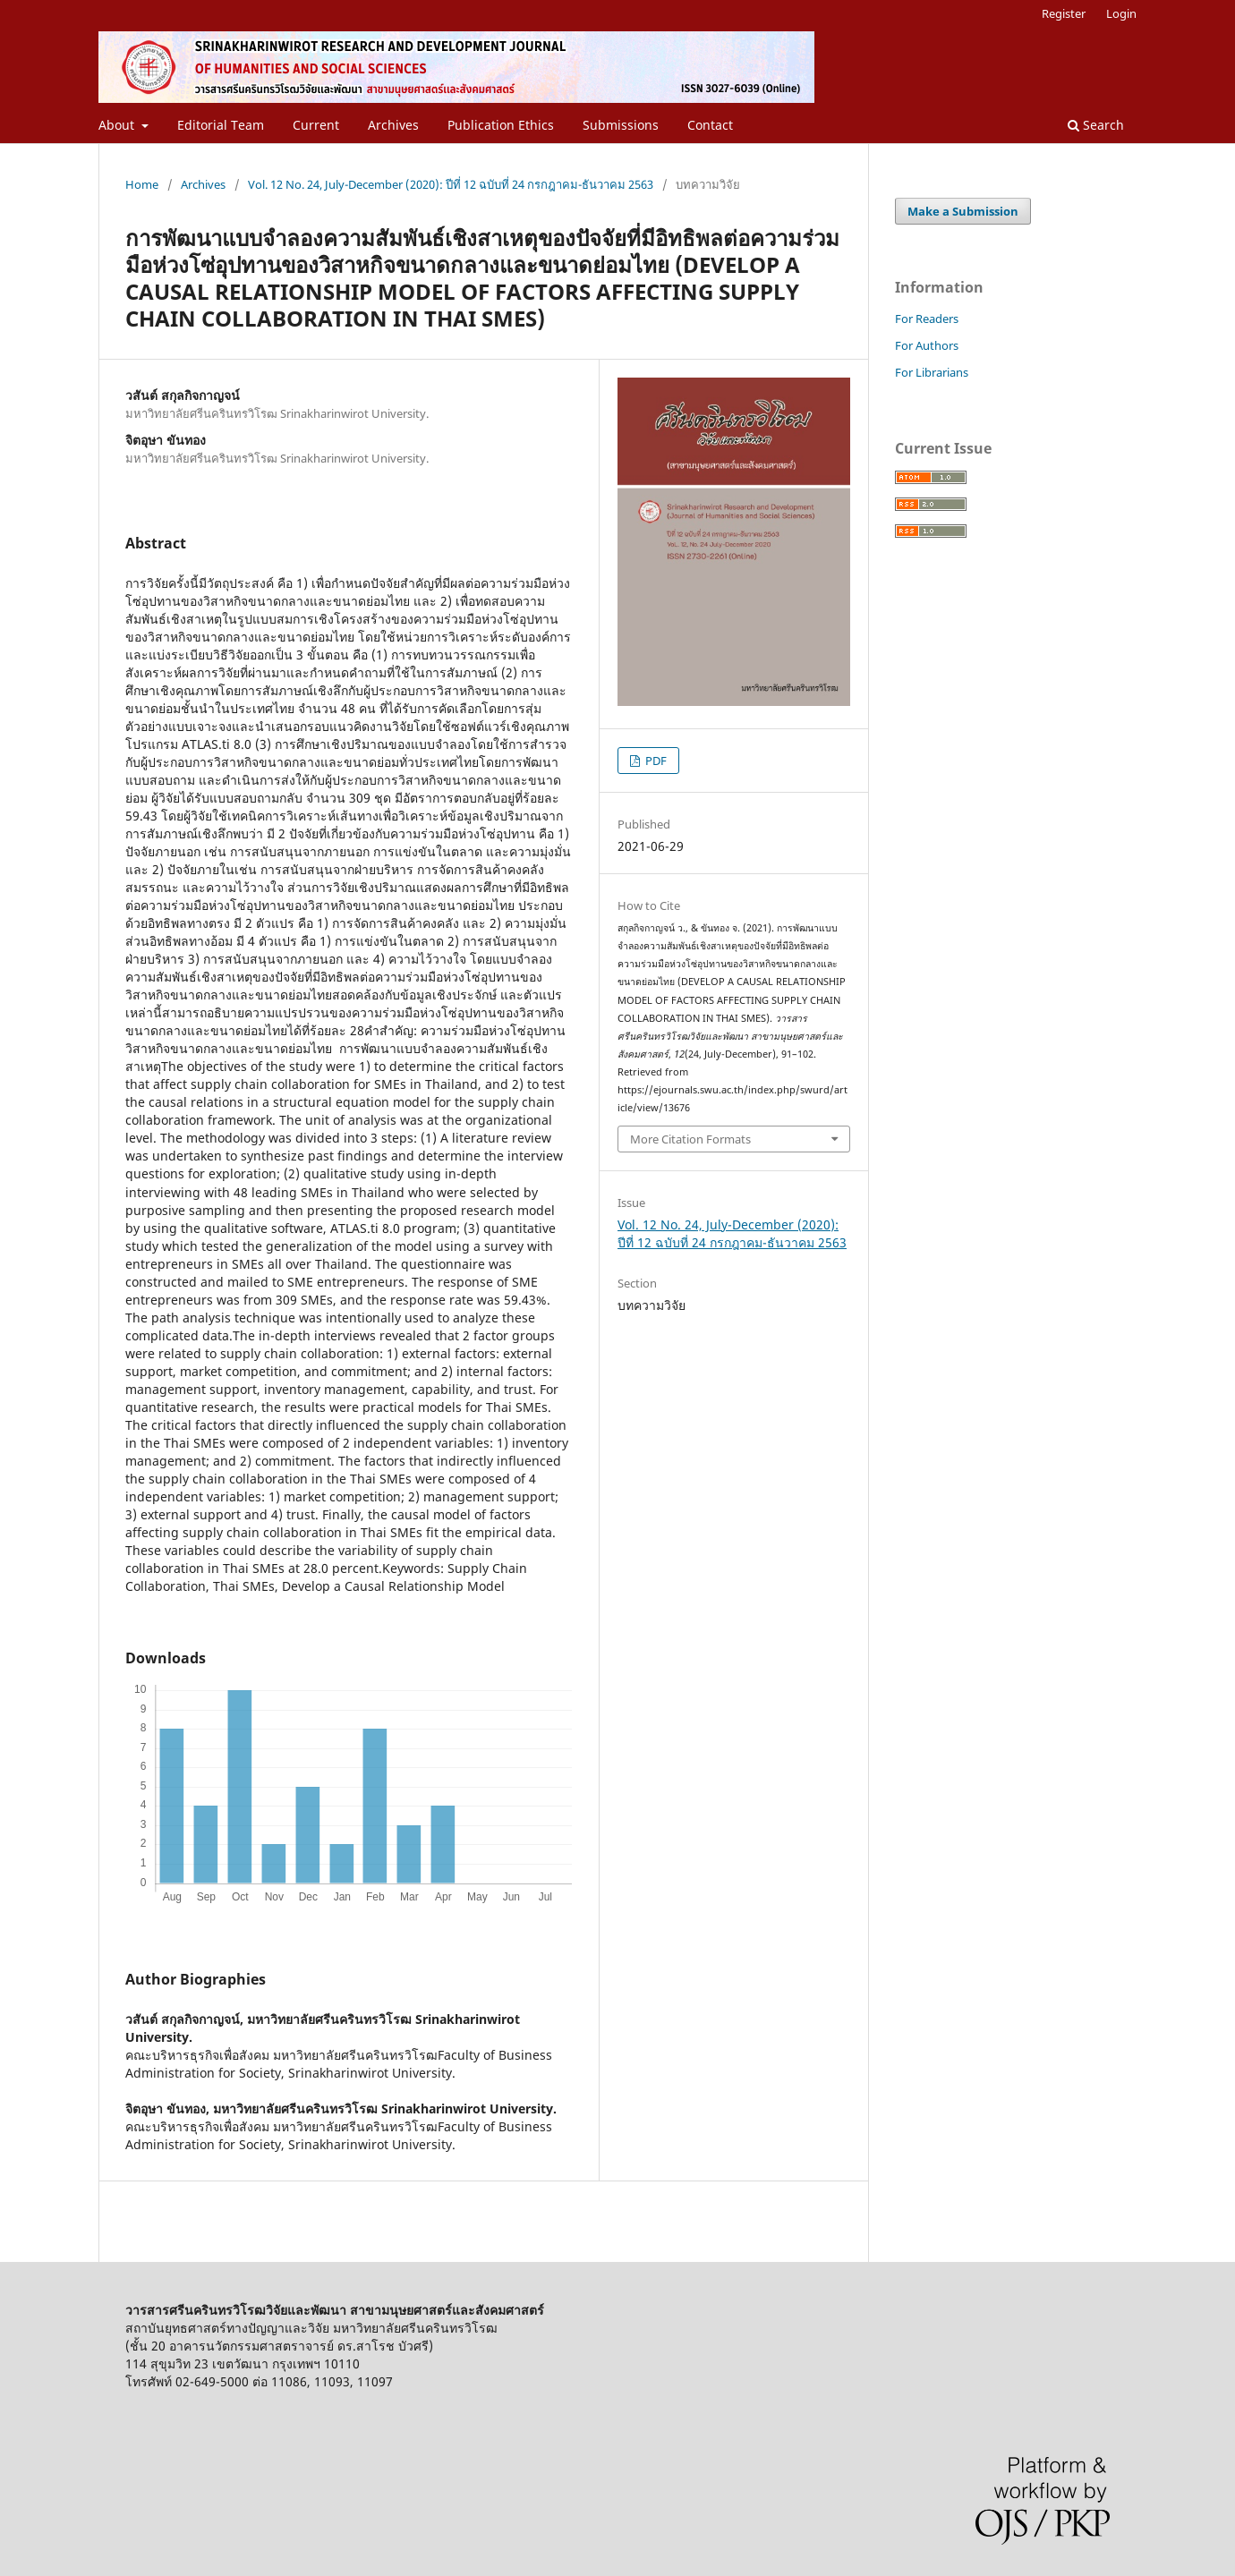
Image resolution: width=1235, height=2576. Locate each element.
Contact (710, 124)
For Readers (926, 318)
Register (1064, 13)
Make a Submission (962, 211)
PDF (655, 760)
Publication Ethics (500, 124)
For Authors (926, 345)
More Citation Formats (690, 1139)
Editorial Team (220, 124)
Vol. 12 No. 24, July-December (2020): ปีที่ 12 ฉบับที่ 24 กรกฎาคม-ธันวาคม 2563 (450, 184)
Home (141, 184)
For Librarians (931, 372)
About (118, 124)
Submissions (621, 124)
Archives (393, 124)
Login (1121, 13)
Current (316, 124)
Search (1096, 124)
